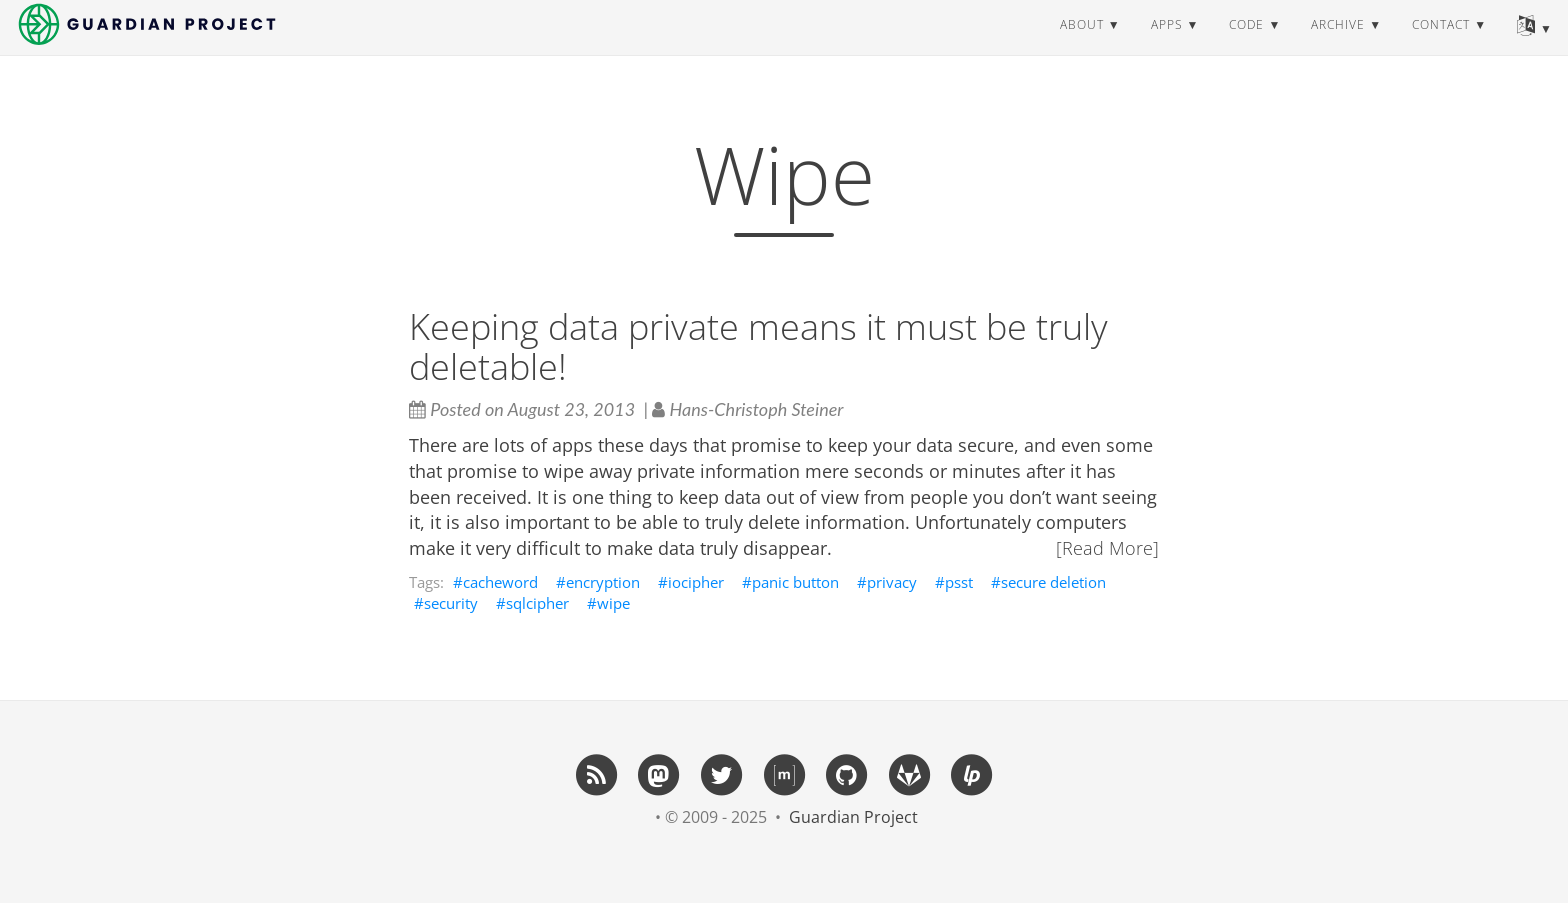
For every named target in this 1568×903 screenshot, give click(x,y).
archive (1338, 44)
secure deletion (1053, 582)
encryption (603, 582)
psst (959, 582)
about (1082, 44)
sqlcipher (537, 603)
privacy (892, 582)
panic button (795, 582)
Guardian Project (853, 817)
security (451, 603)
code (1246, 44)
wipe (613, 603)
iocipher (696, 582)
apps (1167, 44)
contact (1441, 44)
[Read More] (1107, 548)
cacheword (500, 582)
